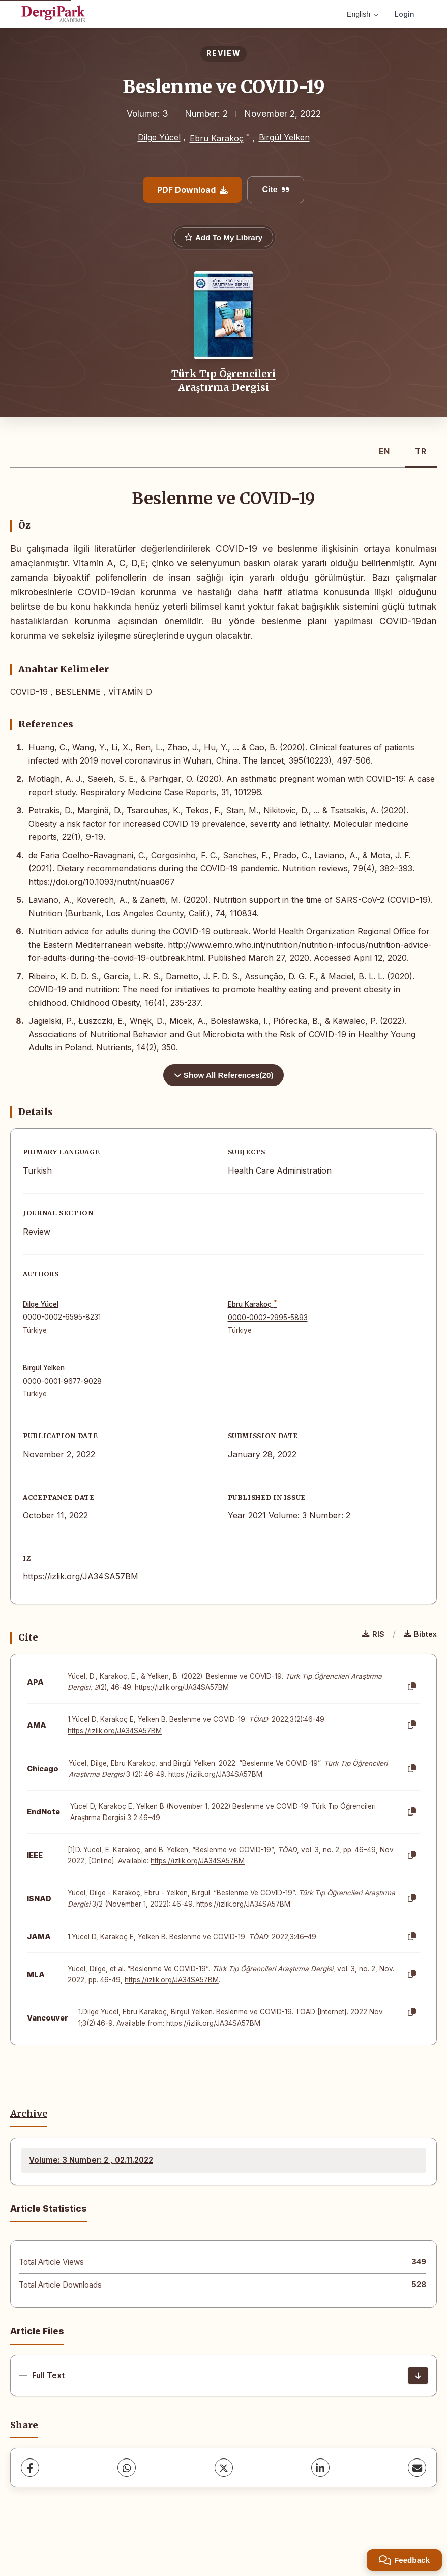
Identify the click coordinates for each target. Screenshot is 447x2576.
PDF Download (192, 190)
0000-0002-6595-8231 (62, 1317)
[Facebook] (30, 2467)
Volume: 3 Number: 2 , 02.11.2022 (91, 2160)
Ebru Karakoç (217, 138)
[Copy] (412, 1687)
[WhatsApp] (126, 2467)
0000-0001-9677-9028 (62, 1381)
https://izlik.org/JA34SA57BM (80, 1576)
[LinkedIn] (320, 2467)
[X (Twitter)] (224, 2467)
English (362, 14)
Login (404, 14)
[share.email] (417, 2467)
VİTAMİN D (130, 692)
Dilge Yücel (159, 137)
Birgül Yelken (284, 137)
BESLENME (78, 692)
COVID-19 (29, 692)
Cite (275, 189)
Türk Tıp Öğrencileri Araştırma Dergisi (223, 380)
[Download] (418, 2375)
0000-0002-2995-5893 (268, 1317)
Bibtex (420, 1634)
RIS (373, 1634)
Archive (28, 2113)
